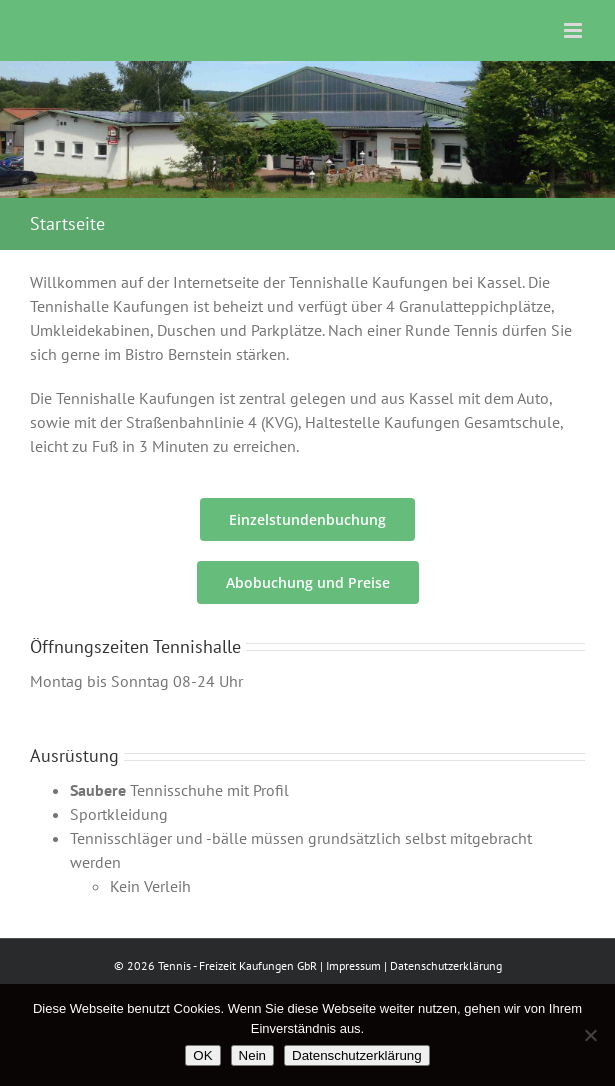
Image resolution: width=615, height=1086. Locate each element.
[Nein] (590, 1035)
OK (202, 1055)
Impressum (353, 965)
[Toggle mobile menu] (574, 30)
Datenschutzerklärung (446, 965)
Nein (252, 1055)
